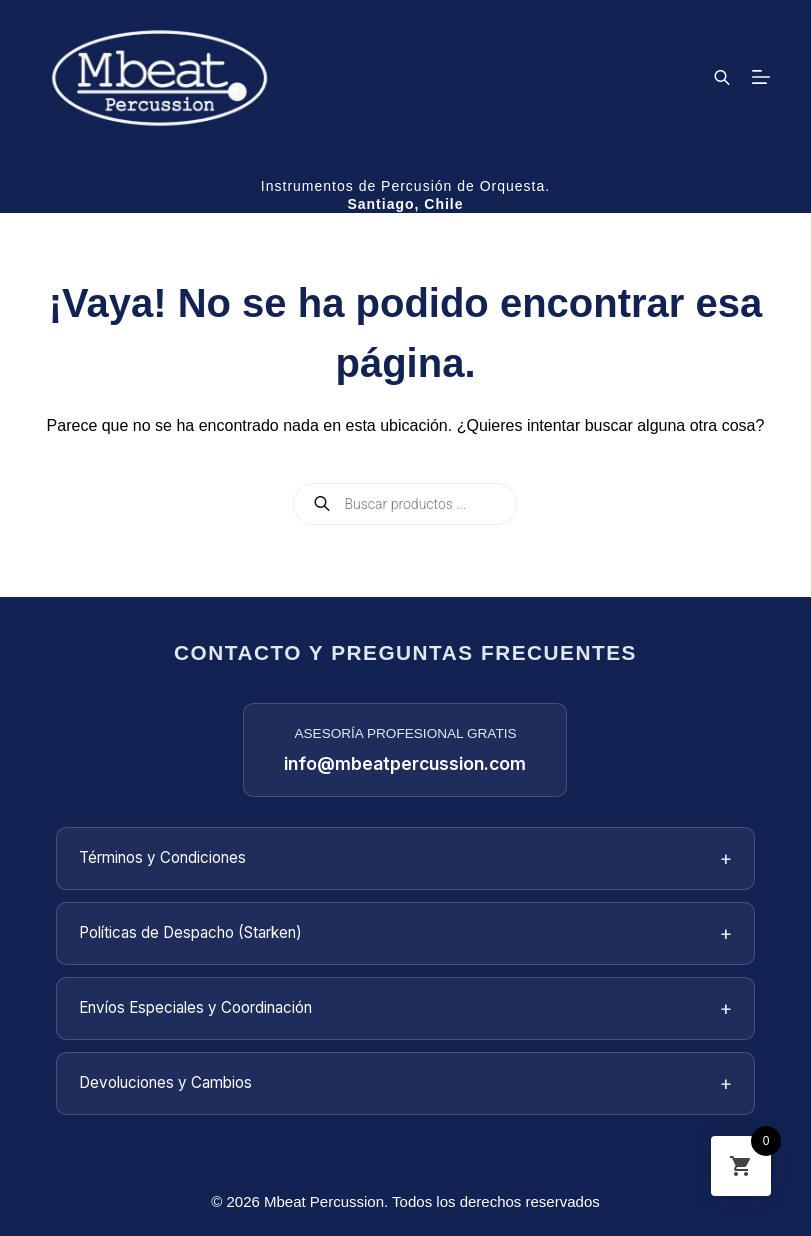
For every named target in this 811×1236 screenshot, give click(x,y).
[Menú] (761, 77)
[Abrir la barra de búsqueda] (722, 77)
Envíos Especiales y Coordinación (406, 1008)
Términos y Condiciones (406, 858)
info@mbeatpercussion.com (405, 763)
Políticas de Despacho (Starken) (406, 933)
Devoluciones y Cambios (406, 1083)
